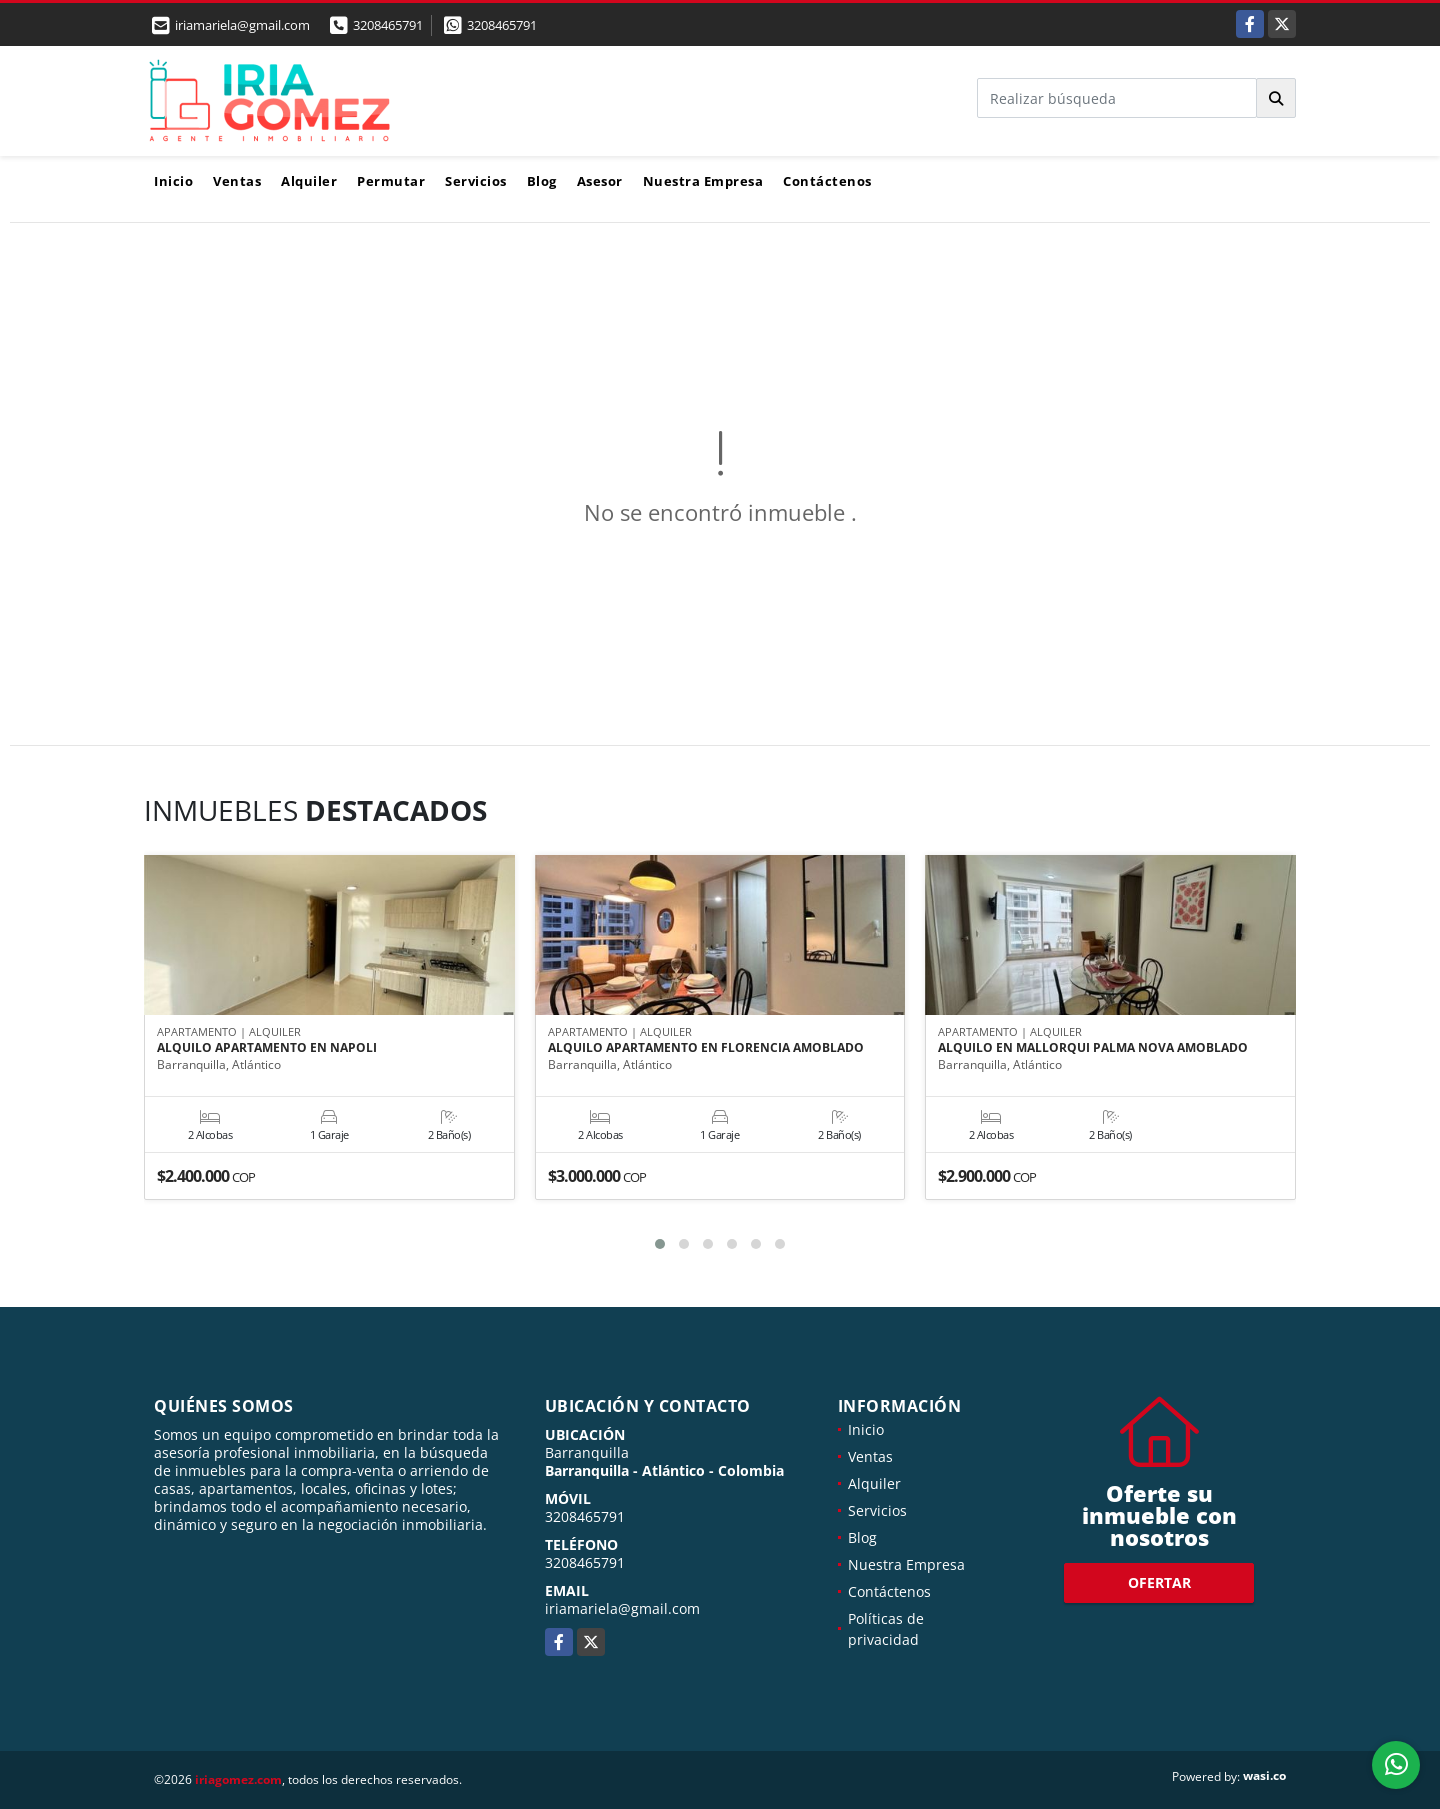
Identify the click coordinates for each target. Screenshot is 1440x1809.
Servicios (476, 181)
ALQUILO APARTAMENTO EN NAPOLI (267, 1049)
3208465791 (388, 25)
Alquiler (309, 181)
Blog (542, 181)
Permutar (391, 181)
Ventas (237, 181)
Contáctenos (827, 181)
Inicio (173, 181)
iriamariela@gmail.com (622, 1608)
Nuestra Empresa (703, 181)
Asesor (600, 181)
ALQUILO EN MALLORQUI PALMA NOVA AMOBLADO (1093, 1049)
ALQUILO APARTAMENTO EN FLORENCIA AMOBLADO (706, 1049)
